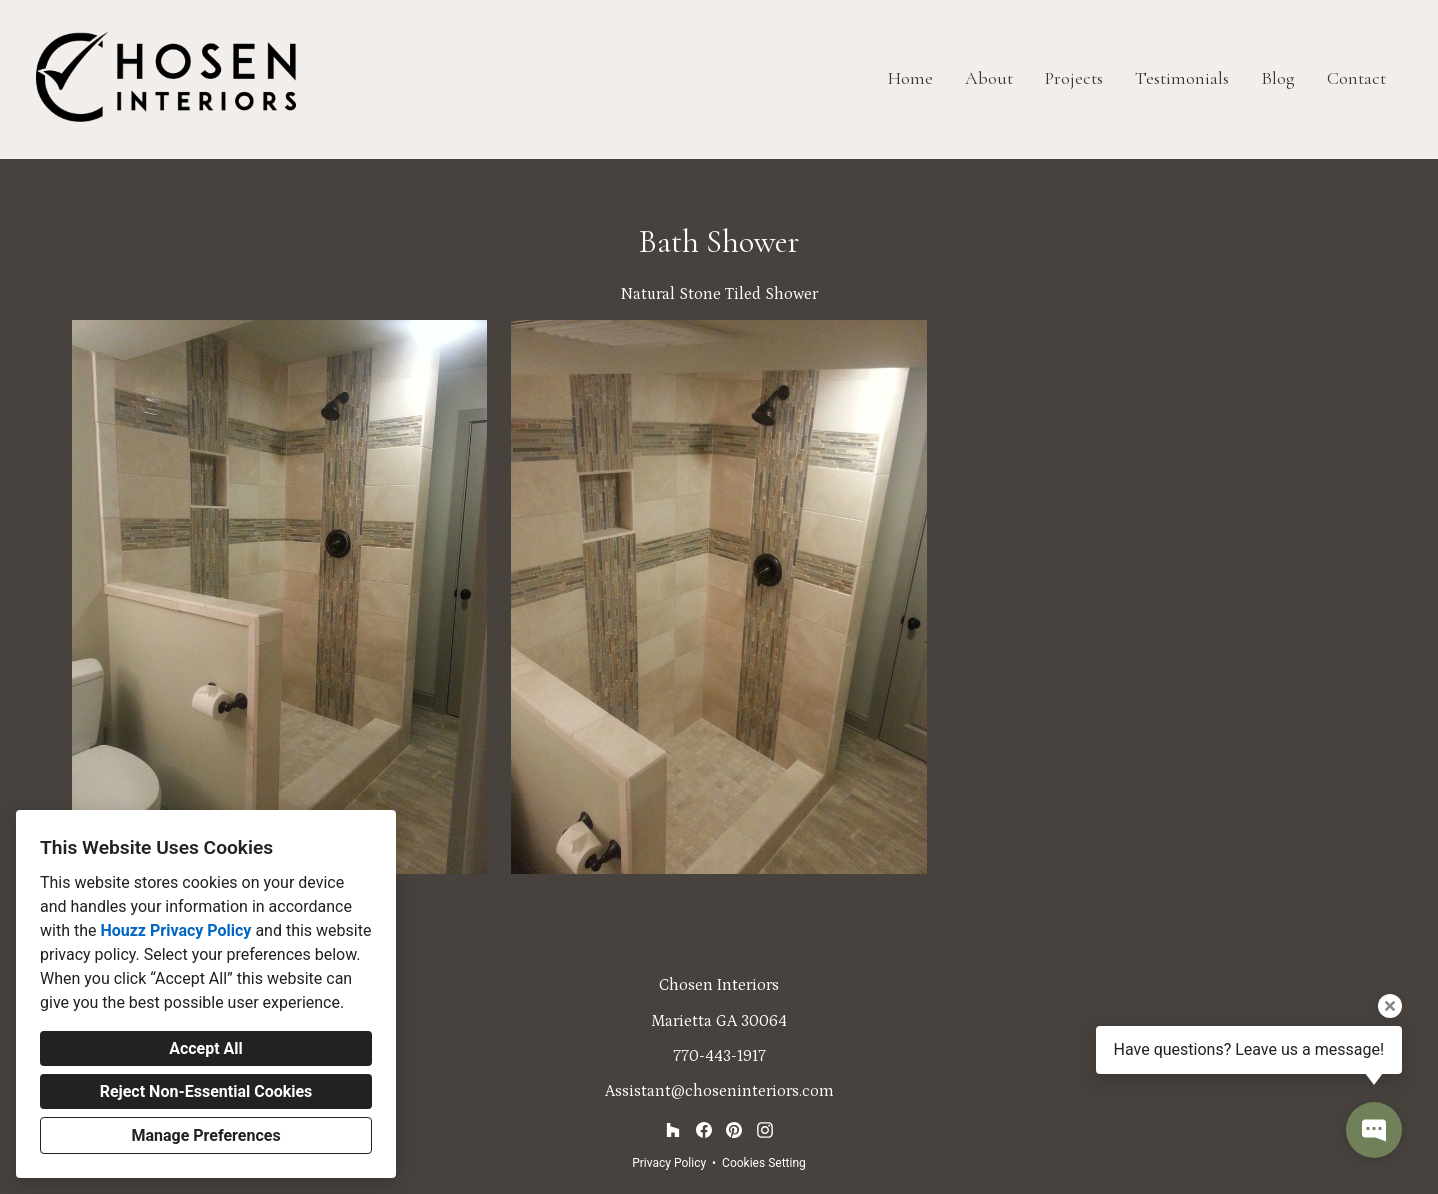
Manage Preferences (205, 1135)
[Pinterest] (734, 1130)
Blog (1278, 78)
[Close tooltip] (1390, 1006)
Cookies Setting (764, 1163)
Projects (1074, 78)
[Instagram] (764, 1130)
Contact (1356, 78)
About (989, 78)
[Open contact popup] (1374, 1130)
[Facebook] (703, 1130)
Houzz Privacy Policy (175, 930)
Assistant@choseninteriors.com (719, 1091)
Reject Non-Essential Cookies (206, 1091)
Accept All (206, 1048)
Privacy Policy (669, 1163)
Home (910, 78)
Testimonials (1182, 78)
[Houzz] (672, 1130)
